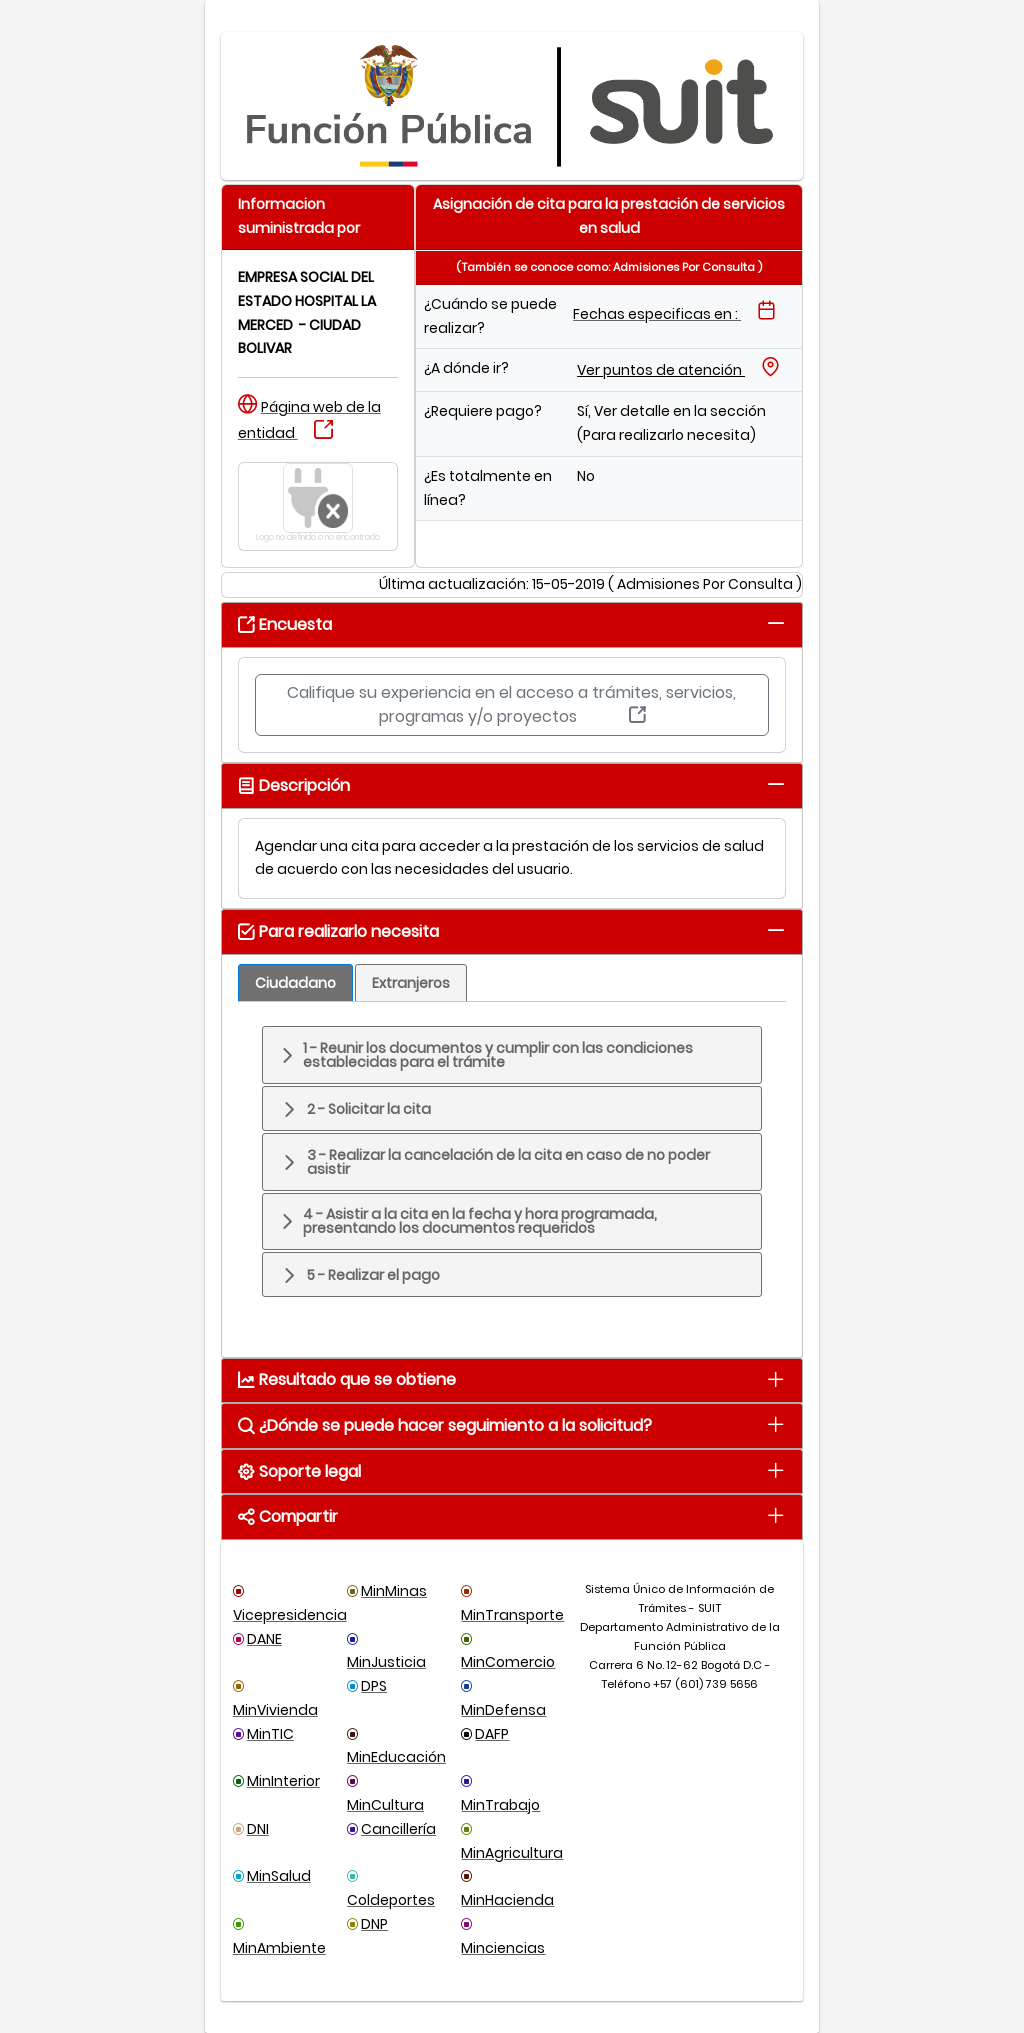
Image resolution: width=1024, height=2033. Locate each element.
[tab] (775, 623)
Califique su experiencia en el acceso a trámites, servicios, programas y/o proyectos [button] (511, 704)
